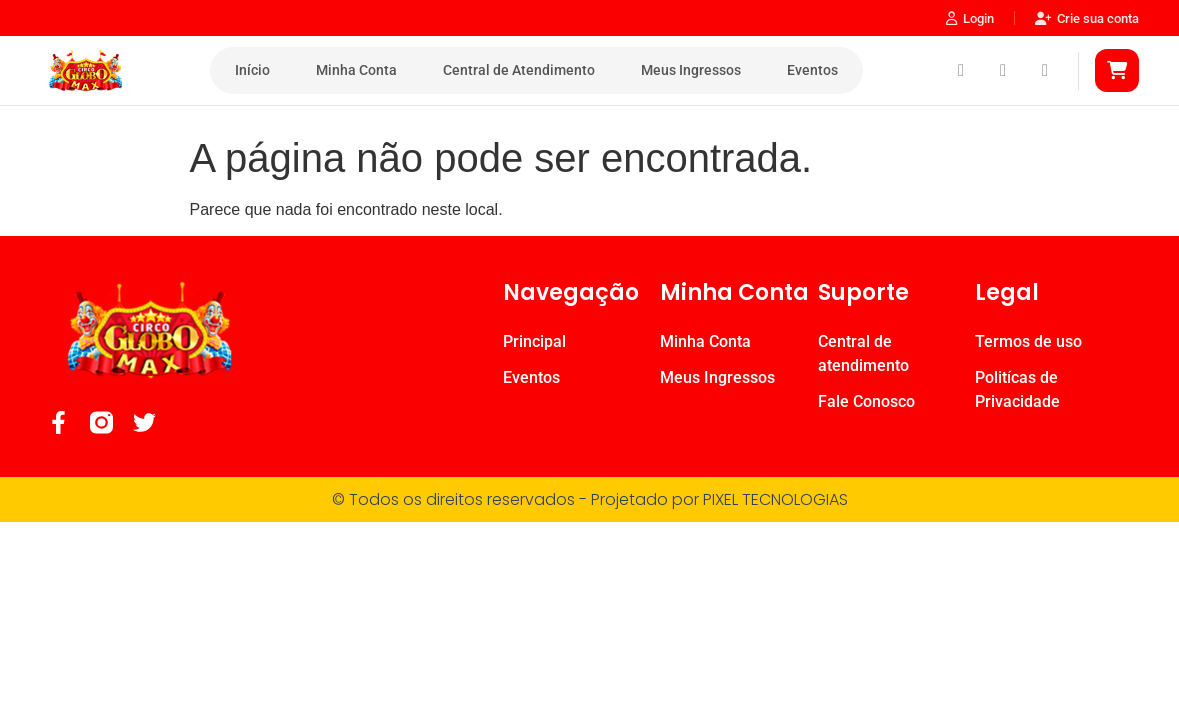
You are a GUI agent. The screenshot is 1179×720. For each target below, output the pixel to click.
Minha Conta (356, 70)
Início (252, 70)
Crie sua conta (1087, 18)
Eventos (812, 70)
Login (970, 18)
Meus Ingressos (691, 70)
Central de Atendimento (519, 70)
